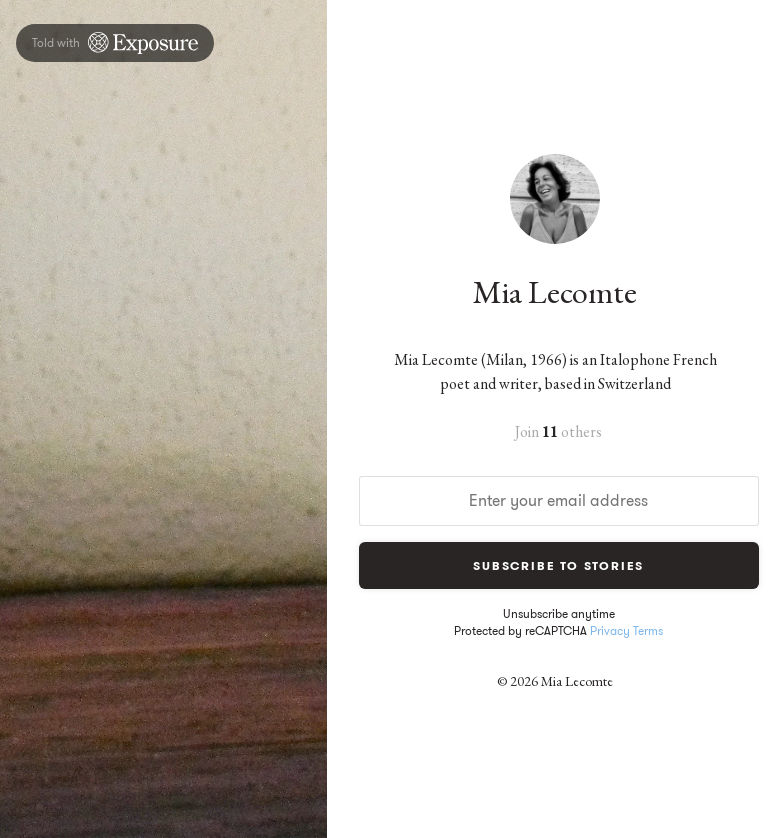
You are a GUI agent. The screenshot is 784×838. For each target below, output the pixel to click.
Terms (648, 630)
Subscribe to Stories (558, 565)
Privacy (610, 630)
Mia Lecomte (555, 292)
